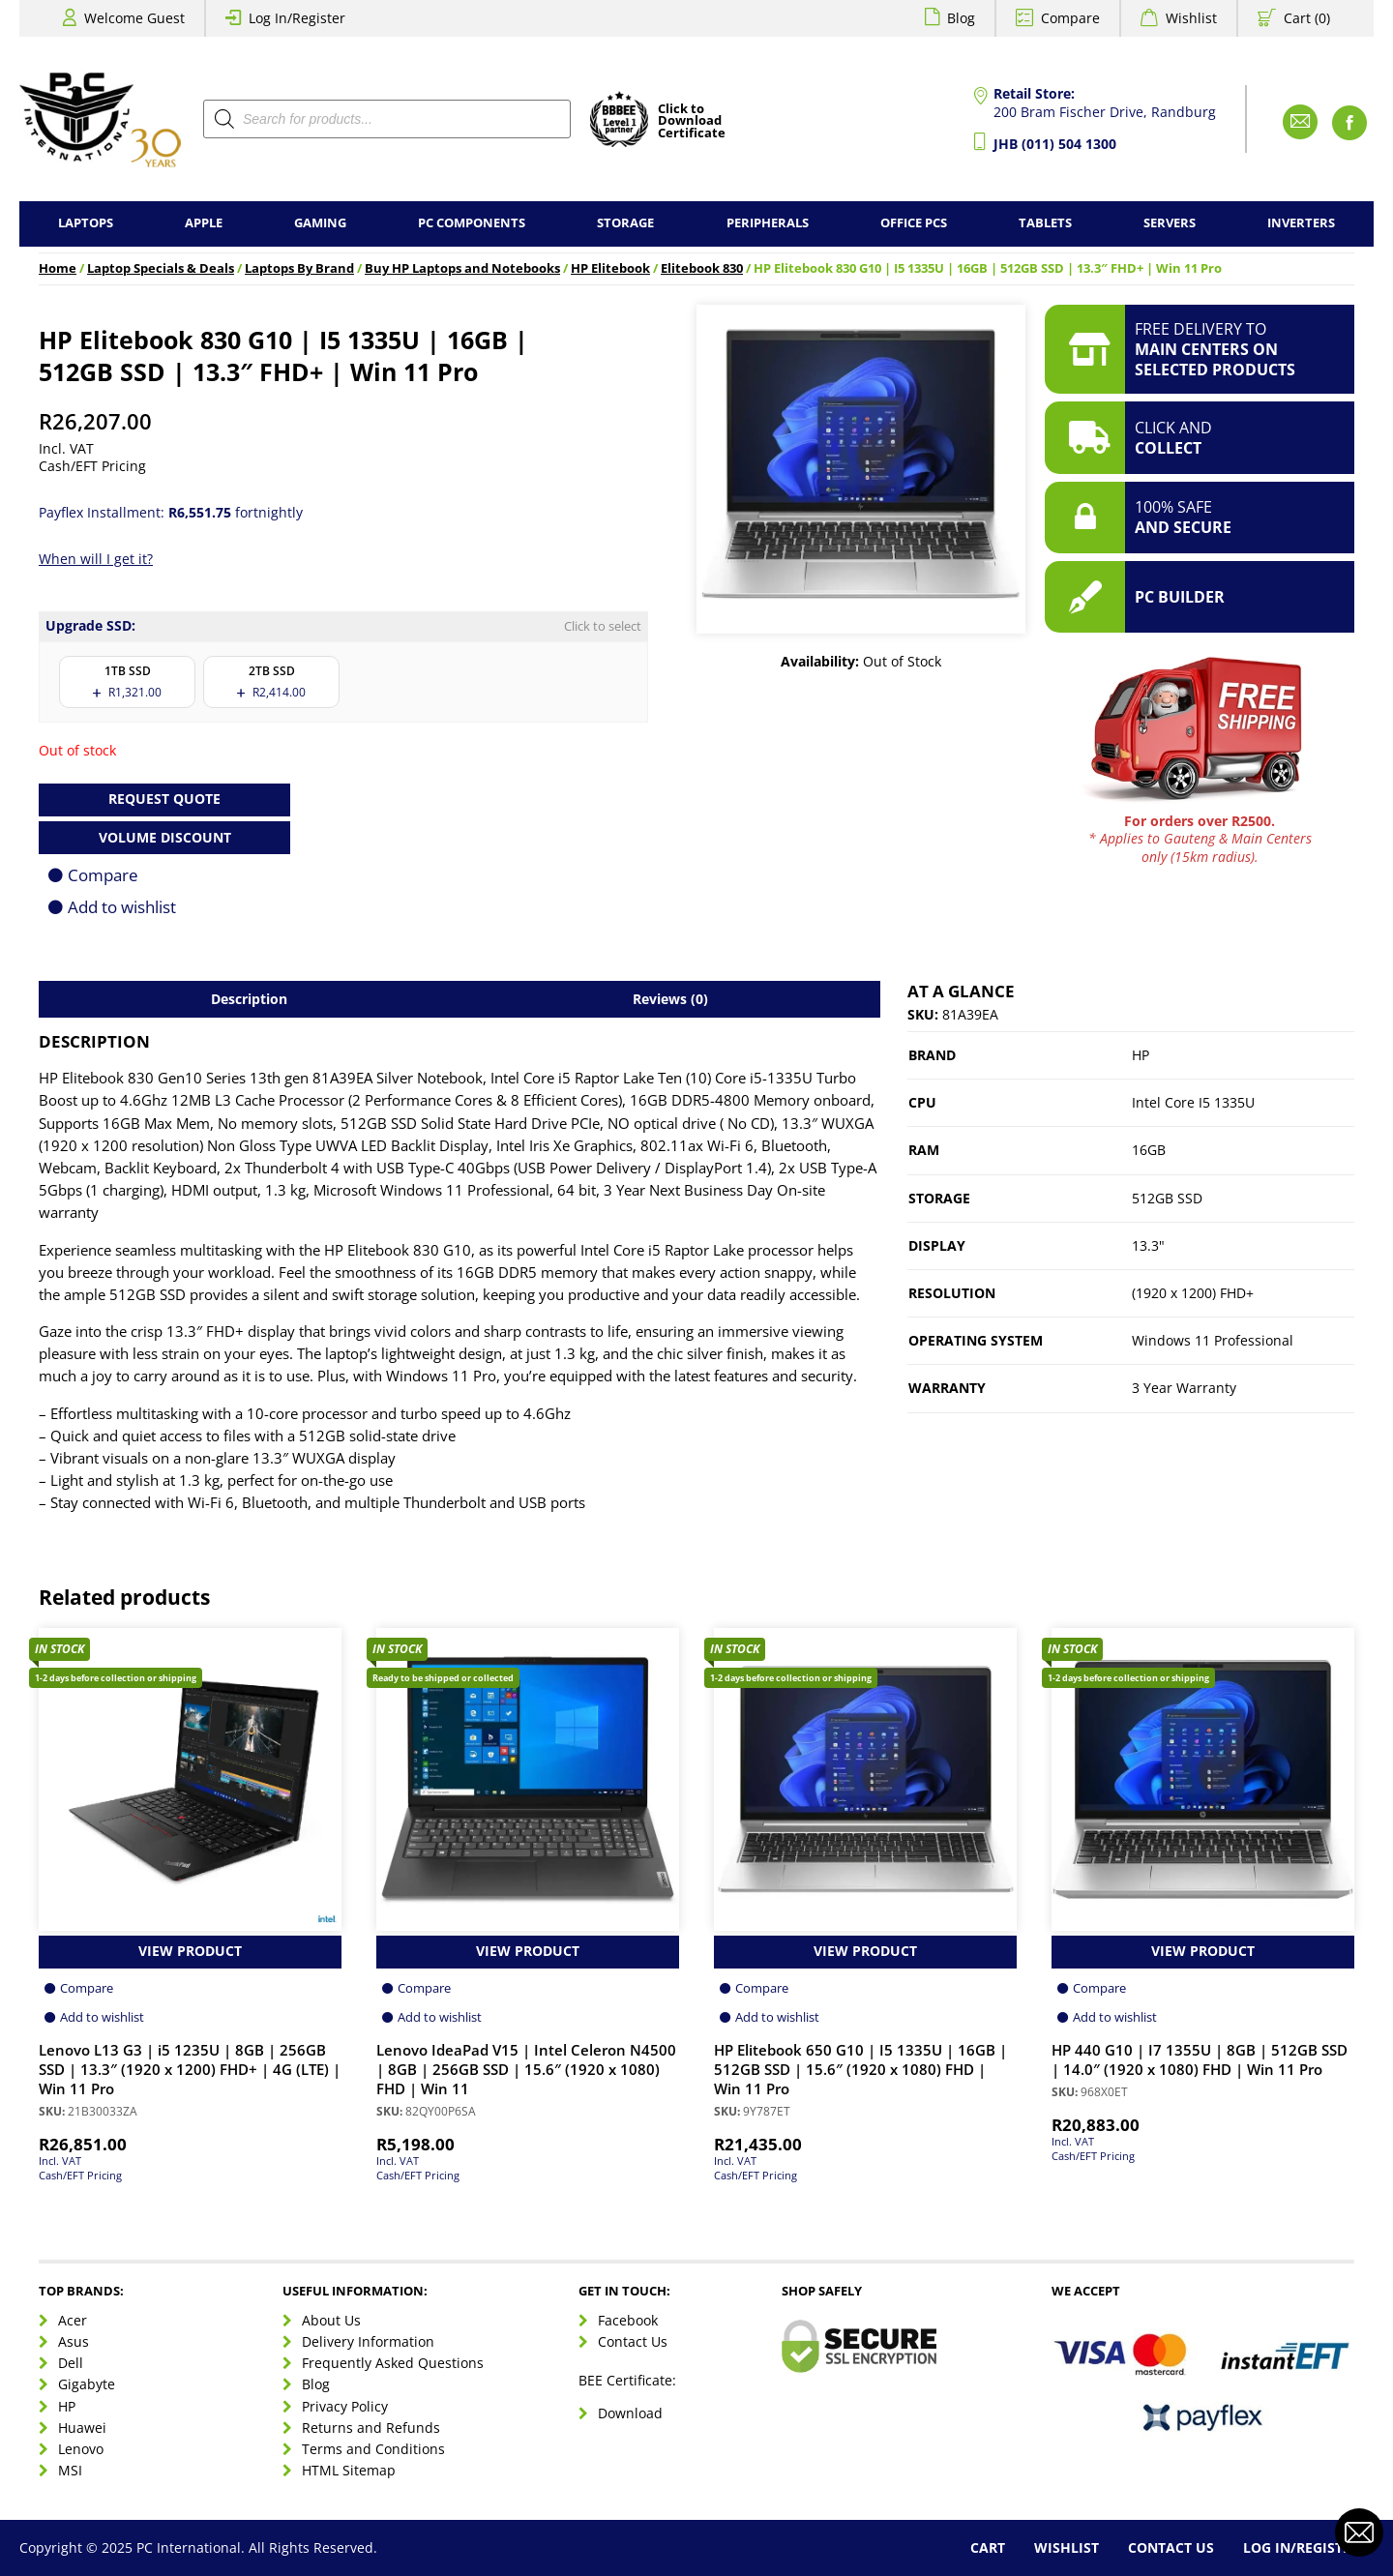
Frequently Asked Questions (393, 2363)
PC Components (471, 223)
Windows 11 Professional (1212, 1340)
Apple (203, 223)
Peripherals (767, 223)
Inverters (1301, 223)
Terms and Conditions (373, 2449)
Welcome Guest (134, 18)
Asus (73, 2341)
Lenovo (81, 2449)
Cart (987, 2547)
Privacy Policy (345, 2406)
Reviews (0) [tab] (670, 999)
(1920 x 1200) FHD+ (1193, 1293)
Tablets (1045, 223)
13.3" (1148, 1245)
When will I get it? (96, 559)
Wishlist (1191, 18)
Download (630, 2413)
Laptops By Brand (299, 268)
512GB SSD (1167, 1198)
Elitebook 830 (702, 268)
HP (1140, 1055)
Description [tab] (249, 999)
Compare (1070, 18)
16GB (1149, 1149)
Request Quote (164, 798)
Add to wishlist (122, 907)
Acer (72, 2320)
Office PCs (913, 223)
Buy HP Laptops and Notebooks (462, 268)
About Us (331, 2320)
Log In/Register (297, 18)
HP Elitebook (610, 268)
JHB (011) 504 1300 (1054, 143)
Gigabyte (86, 2384)
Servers (1169, 223)
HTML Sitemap (349, 2470)
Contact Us (632, 2341)
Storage (625, 223)
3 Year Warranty (1184, 1387)
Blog (961, 18)
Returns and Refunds (371, 2427)
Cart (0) (1307, 18)
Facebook (628, 2320)
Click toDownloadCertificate (692, 122)
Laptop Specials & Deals (160, 268)
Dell (70, 2363)
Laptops (85, 223)
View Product (190, 1950)
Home (57, 268)
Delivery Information (368, 2341)
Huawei (82, 2427)
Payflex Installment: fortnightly (171, 512)
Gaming (320, 223)
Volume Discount (165, 837)
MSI (70, 2470)
